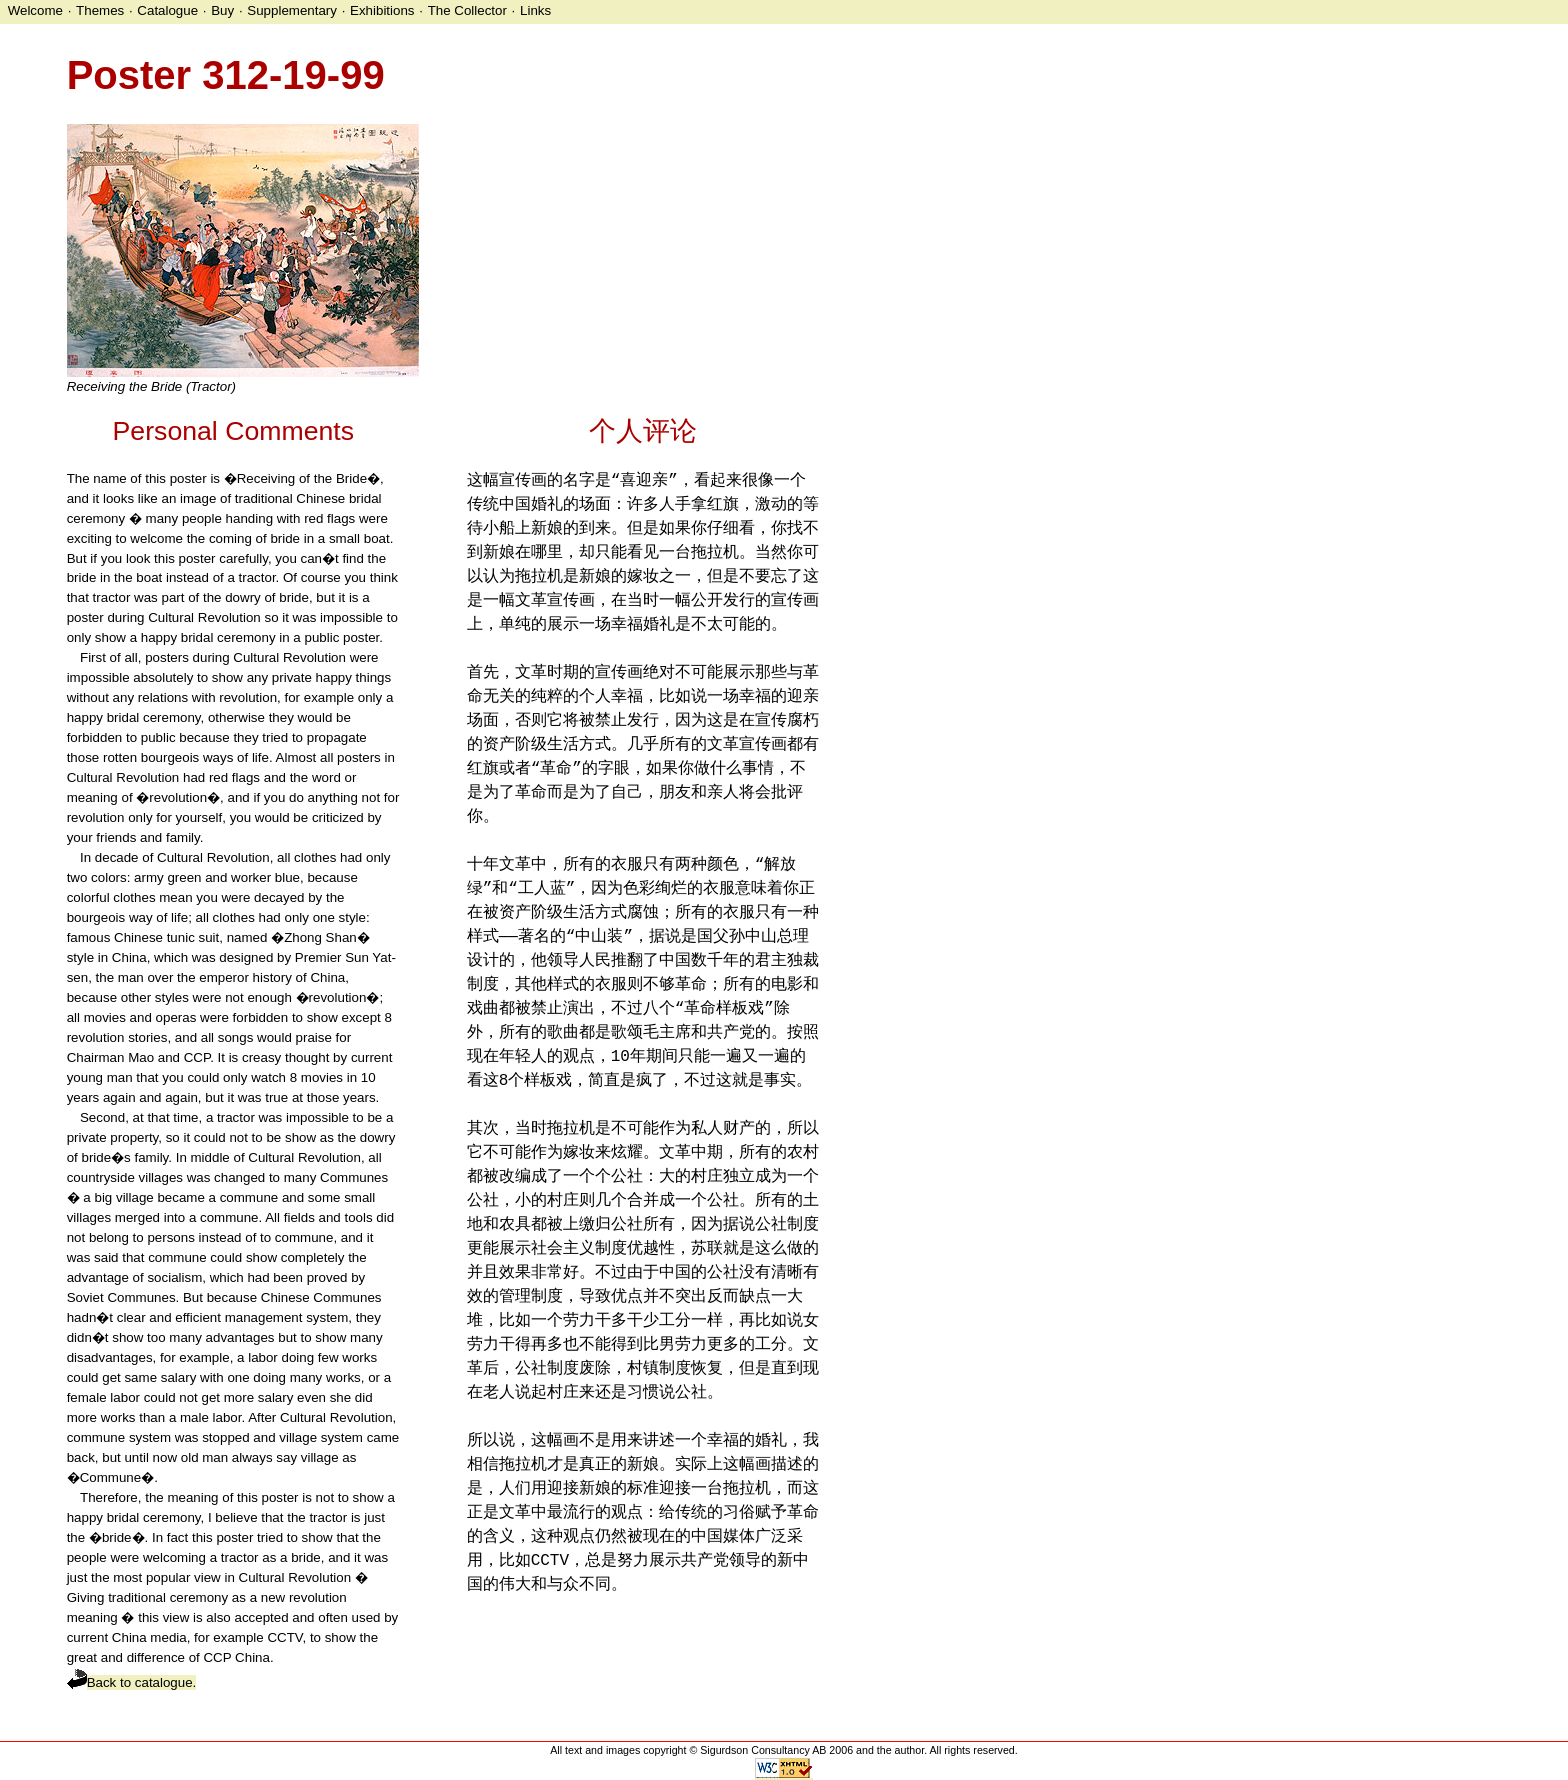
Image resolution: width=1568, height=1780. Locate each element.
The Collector (467, 10)
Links (535, 10)
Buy (222, 10)
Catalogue (167, 10)
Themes (100, 10)
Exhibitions (382, 10)
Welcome (35, 10)
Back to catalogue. (132, 1682)
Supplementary (292, 10)
